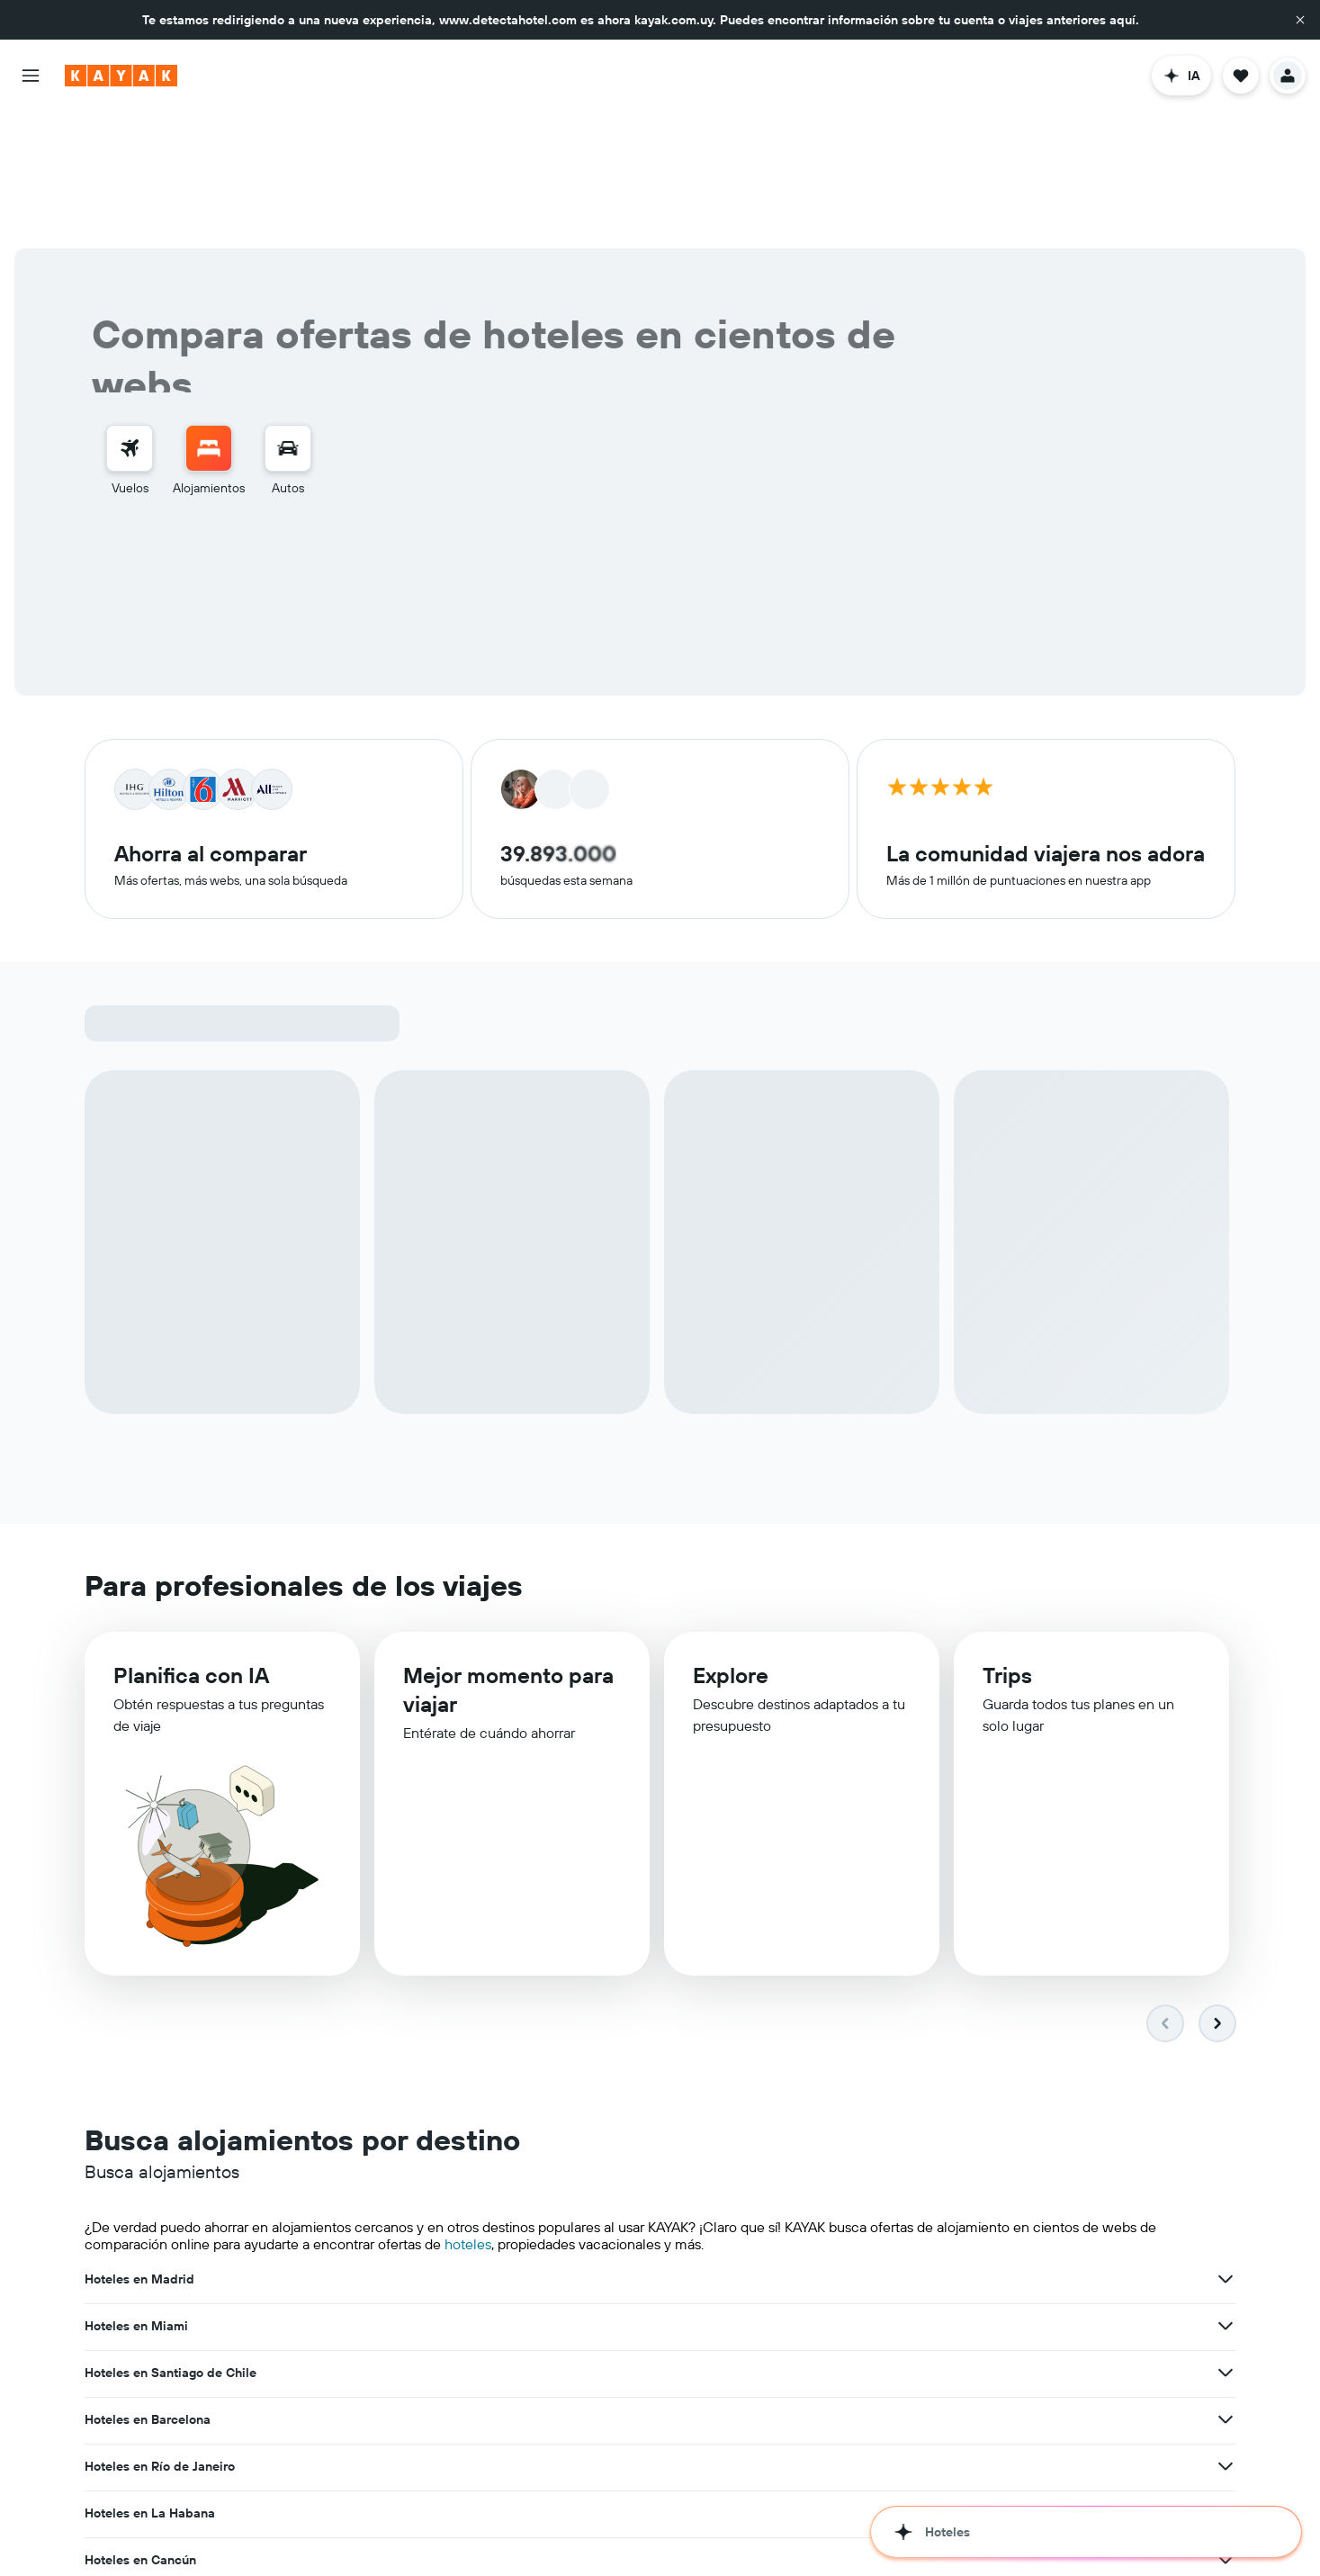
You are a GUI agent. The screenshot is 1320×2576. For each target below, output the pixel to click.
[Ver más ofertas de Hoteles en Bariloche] (1225, 2330)
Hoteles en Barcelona (148, 2190)
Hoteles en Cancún (140, 2237)
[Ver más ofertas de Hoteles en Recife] (829, 2283)
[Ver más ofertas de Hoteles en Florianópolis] (433, 2283)
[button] (1300, 20)
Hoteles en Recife (532, 2283)
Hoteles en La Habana (941, 2190)
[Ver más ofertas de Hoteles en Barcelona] (433, 2190)
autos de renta (484, 2523)
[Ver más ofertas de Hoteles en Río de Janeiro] (829, 2190)
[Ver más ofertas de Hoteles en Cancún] (433, 2236)
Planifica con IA (191, 1540)
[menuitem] (129, 324)
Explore (730, 1541)
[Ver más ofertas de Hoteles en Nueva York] (1225, 2236)
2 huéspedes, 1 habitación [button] (740, 449)
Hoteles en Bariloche (937, 2330)
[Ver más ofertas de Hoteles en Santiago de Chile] (1225, 2143)
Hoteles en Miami (532, 2143)
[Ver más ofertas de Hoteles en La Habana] (1225, 2190)
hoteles (467, 2108)
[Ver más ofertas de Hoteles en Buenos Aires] (1225, 2283)
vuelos (414, 2523)
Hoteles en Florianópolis (156, 2283)
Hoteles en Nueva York (942, 2237)
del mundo (871, 2454)
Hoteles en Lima (528, 2237)
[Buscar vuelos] (129, 311)
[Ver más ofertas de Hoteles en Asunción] (433, 2330)
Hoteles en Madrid (139, 2143)
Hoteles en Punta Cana (547, 2330)
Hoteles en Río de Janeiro (555, 2190)
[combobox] (285, 448)
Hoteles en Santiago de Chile (962, 2143)
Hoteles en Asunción (145, 2330)
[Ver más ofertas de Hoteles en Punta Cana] (829, 2330)
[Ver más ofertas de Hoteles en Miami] (829, 2143)
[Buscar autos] (288, 311)
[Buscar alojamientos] (208, 311)
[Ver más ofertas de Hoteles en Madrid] (433, 2143)
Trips (1007, 1543)
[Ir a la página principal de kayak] (121, 75)
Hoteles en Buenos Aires (948, 2283)
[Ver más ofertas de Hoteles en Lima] (829, 2236)
